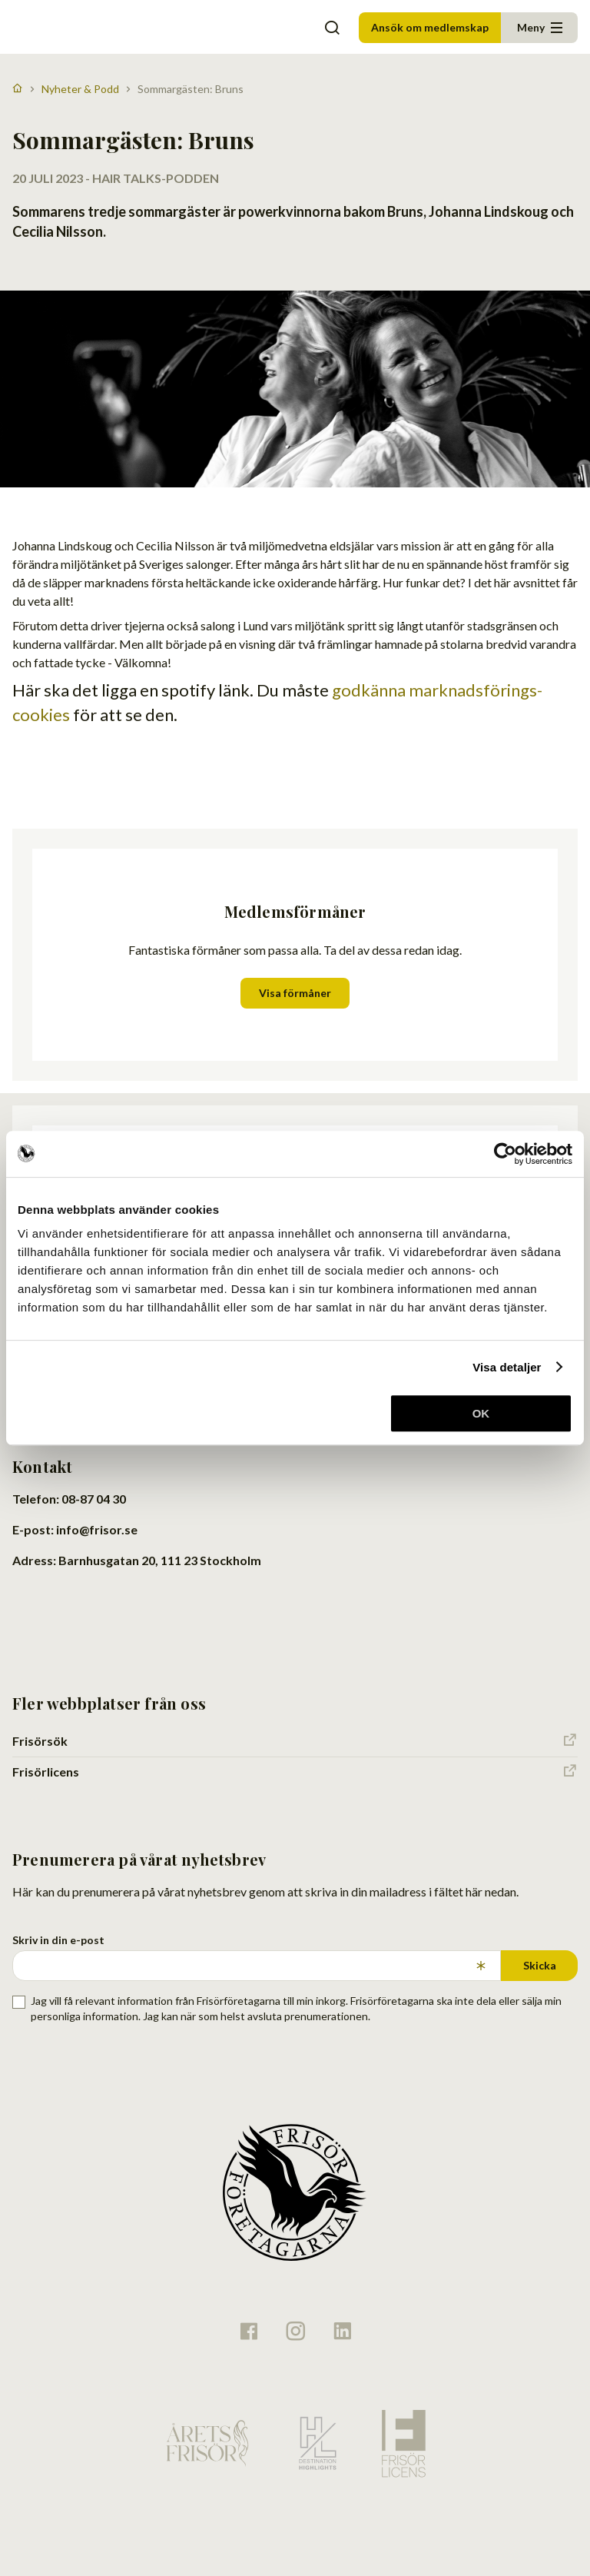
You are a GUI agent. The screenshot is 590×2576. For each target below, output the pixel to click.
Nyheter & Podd (80, 88)
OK (481, 1413)
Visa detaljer (506, 1367)
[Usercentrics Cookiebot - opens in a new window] (505, 1153)
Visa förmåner (295, 992)
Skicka (539, 1965)
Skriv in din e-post (58, 1939)
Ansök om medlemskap (430, 27)
